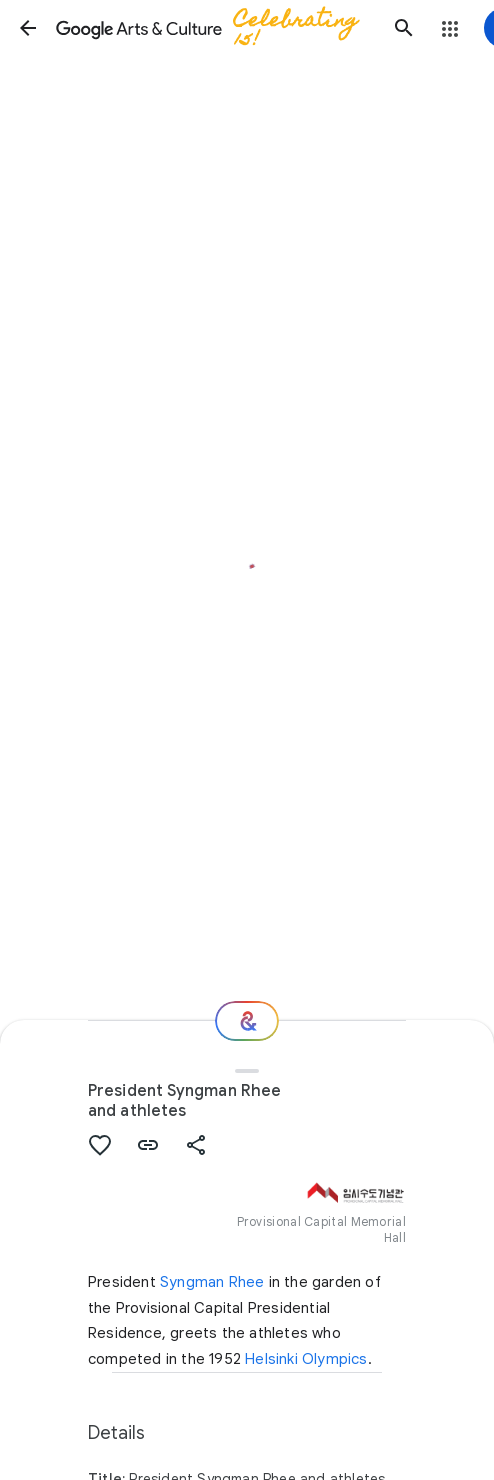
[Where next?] (247, 1021)
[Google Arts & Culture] (216, 28)
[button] (28, 28)
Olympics (335, 1359)
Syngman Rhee (212, 1282)
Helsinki (271, 1359)
